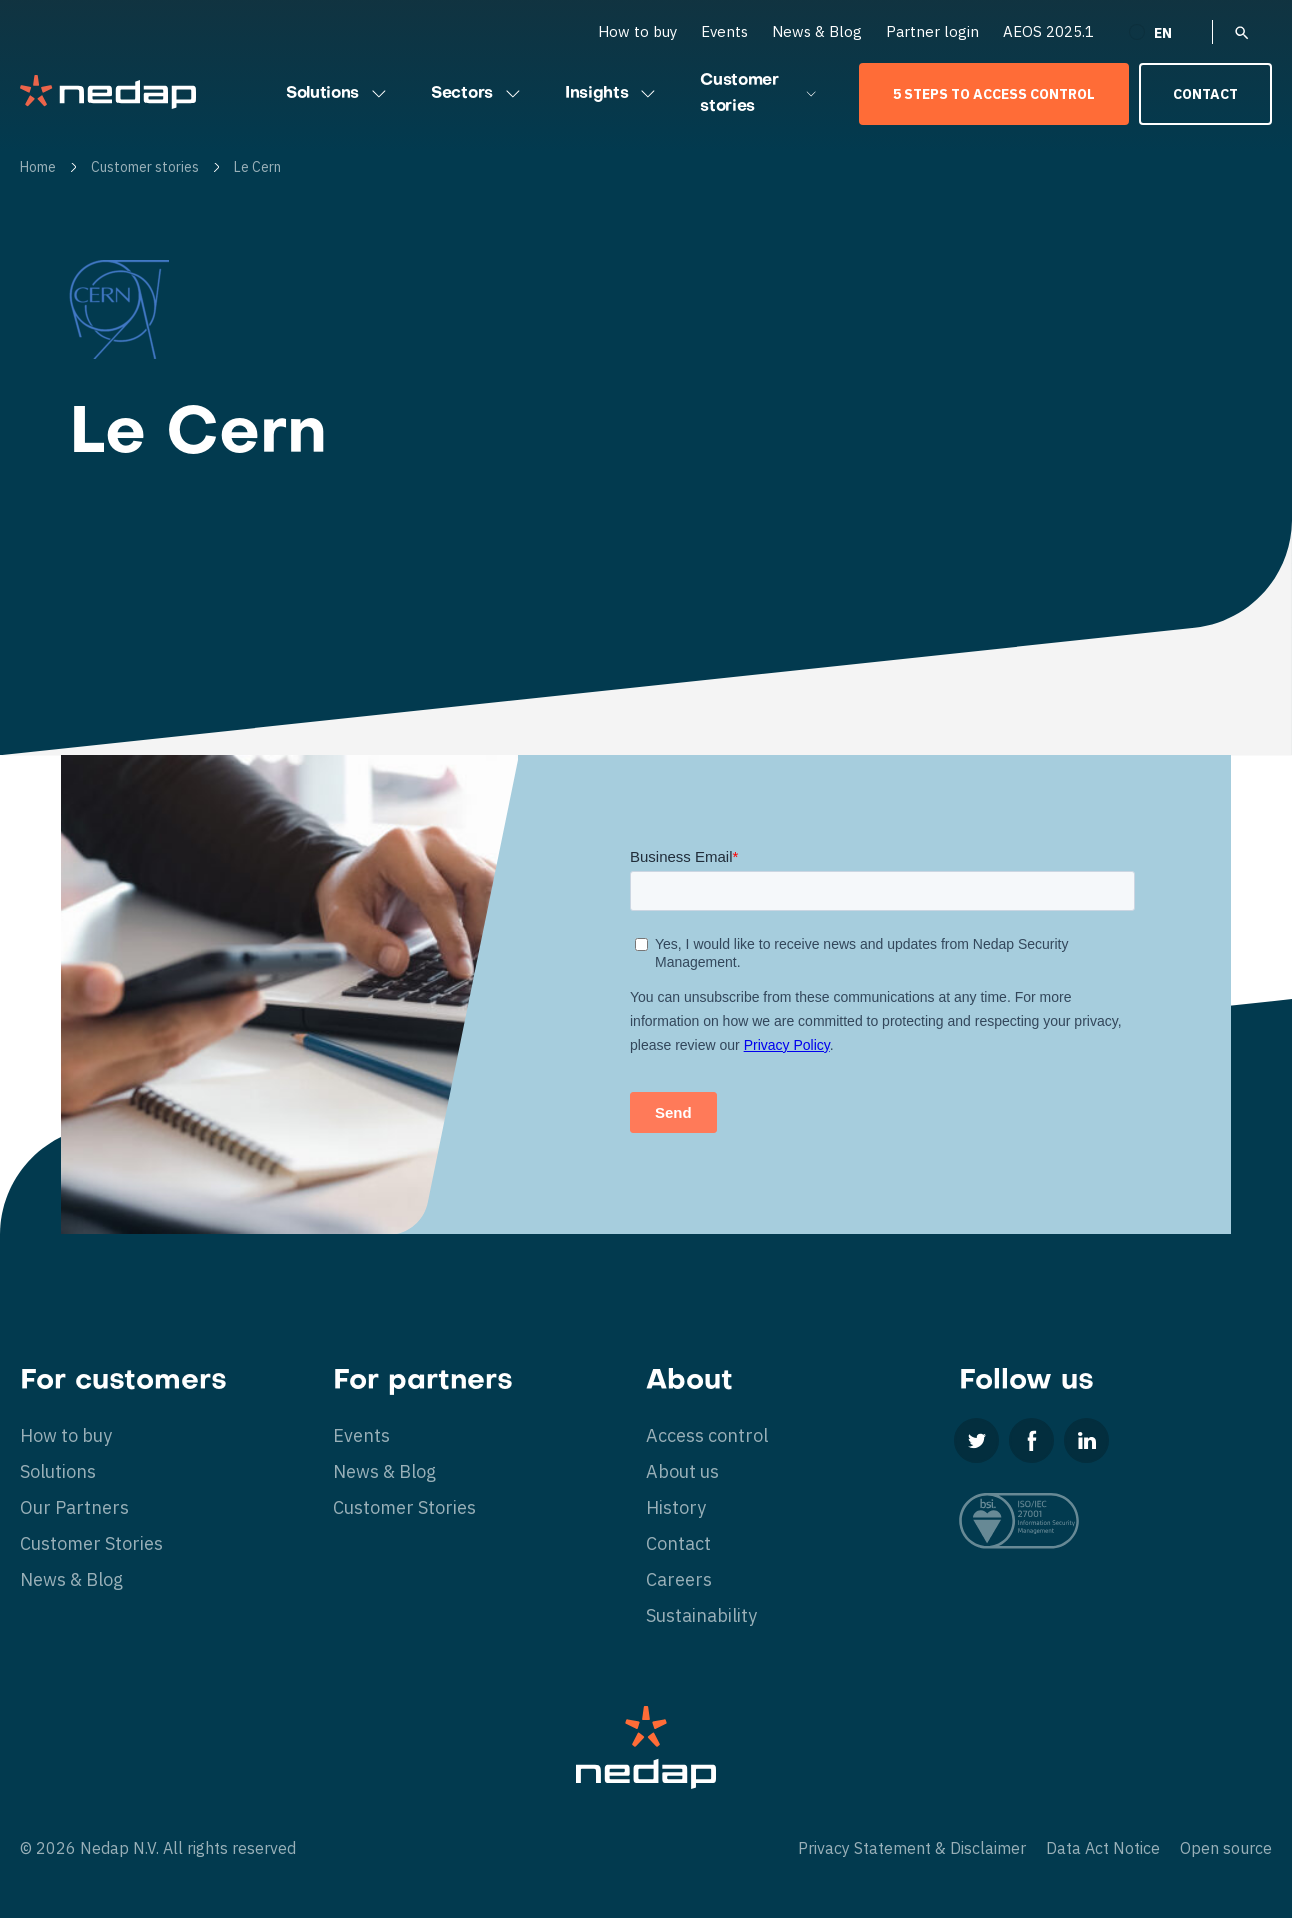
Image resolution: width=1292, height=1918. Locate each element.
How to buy (637, 31)
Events (724, 31)
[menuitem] (1163, 31)
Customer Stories (91, 1543)
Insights (612, 94)
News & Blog (817, 31)
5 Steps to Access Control (994, 94)
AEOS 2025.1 (1048, 31)
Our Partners (74, 1507)
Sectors (478, 94)
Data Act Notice (1103, 1848)
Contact (1205, 94)
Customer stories (759, 94)
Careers (679, 1579)
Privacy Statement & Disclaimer (912, 1848)
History (676, 1507)
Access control (707, 1435)
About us (682, 1471)
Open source (1226, 1848)
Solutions (338, 94)
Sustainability (701, 1615)
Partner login (932, 31)
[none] (1163, 31)
